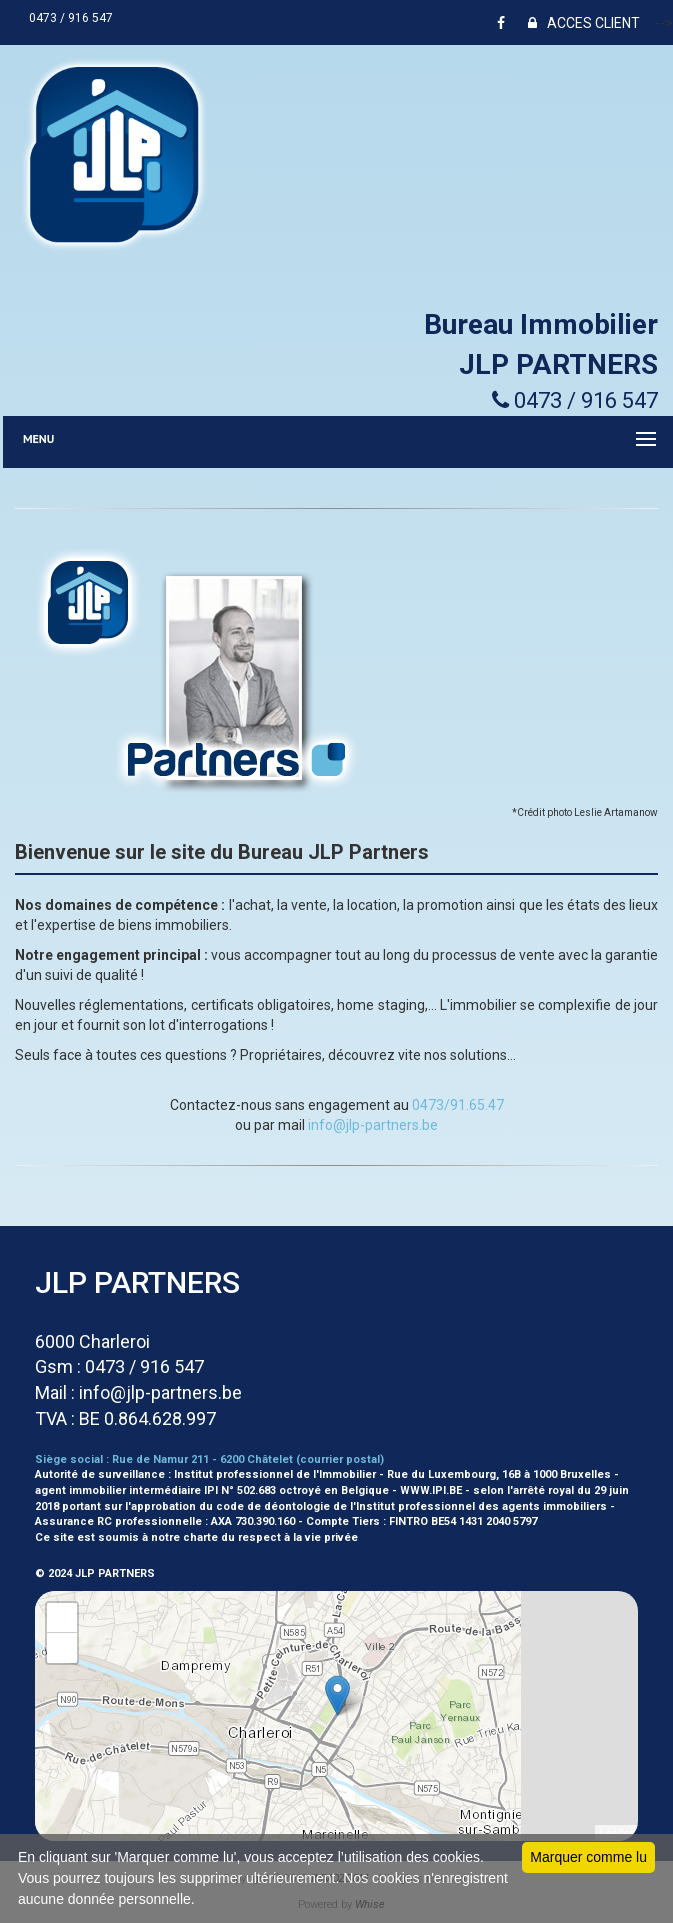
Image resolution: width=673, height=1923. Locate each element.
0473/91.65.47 (458, 1105)
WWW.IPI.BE (431, 1490)
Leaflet (616, 1833)
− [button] (62, 1648)
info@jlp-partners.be (373, 1125)
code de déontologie (273, 1506)
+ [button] (62, 1618)
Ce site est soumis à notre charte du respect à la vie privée (196, 1537)
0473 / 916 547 (73, 18)
